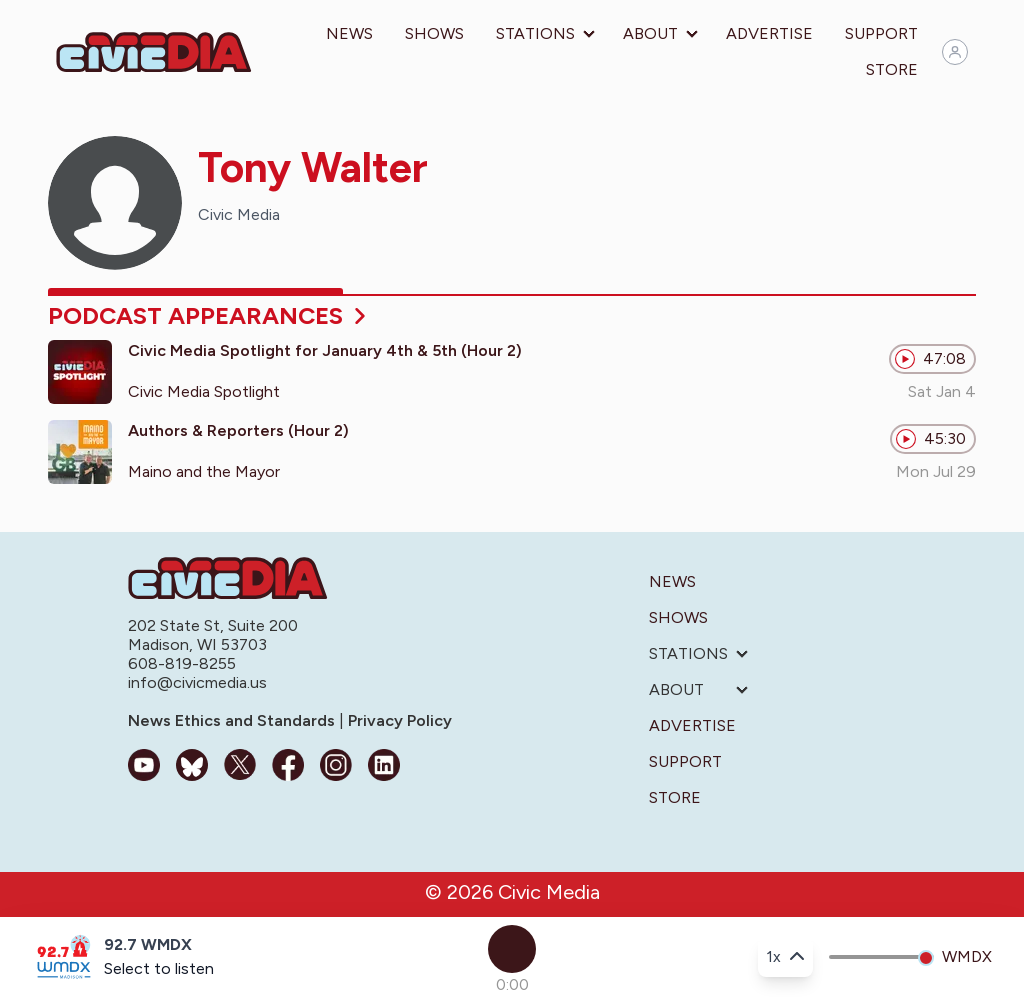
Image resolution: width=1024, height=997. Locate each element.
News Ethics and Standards (233, 720)
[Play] (512, 949)
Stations (535, 33)
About (650, 33)
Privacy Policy (398, 720)
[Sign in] (955, 52)
